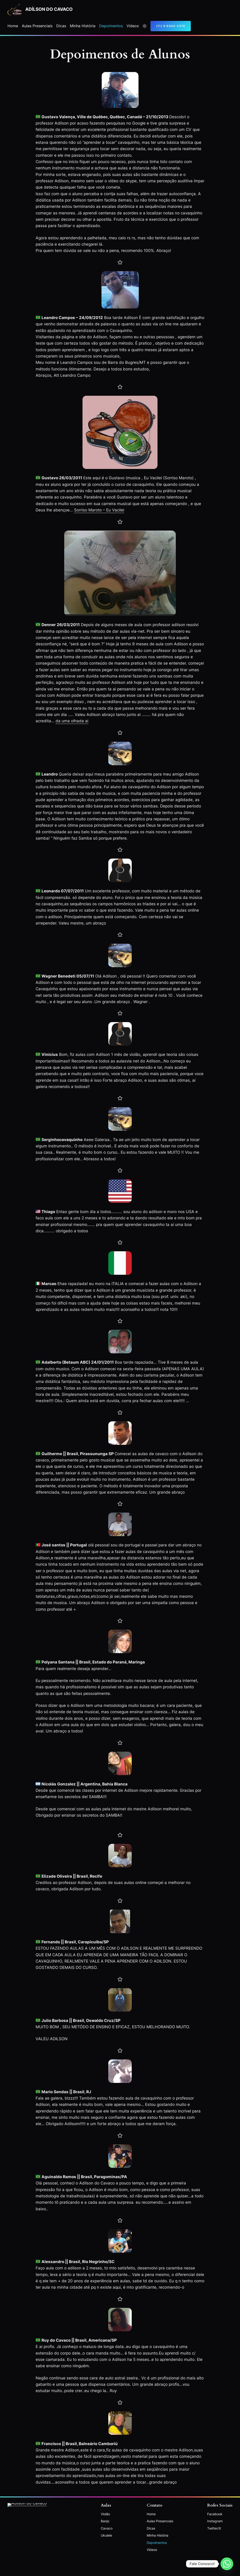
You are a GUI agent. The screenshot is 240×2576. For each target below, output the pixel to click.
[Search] (88, 2521)
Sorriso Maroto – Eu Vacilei (99, 509)
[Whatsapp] (227, 2563)
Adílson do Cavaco (49, 9)
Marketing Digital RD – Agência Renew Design (70, 2566)
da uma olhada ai (72, 720)
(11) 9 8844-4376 (170, 26)
